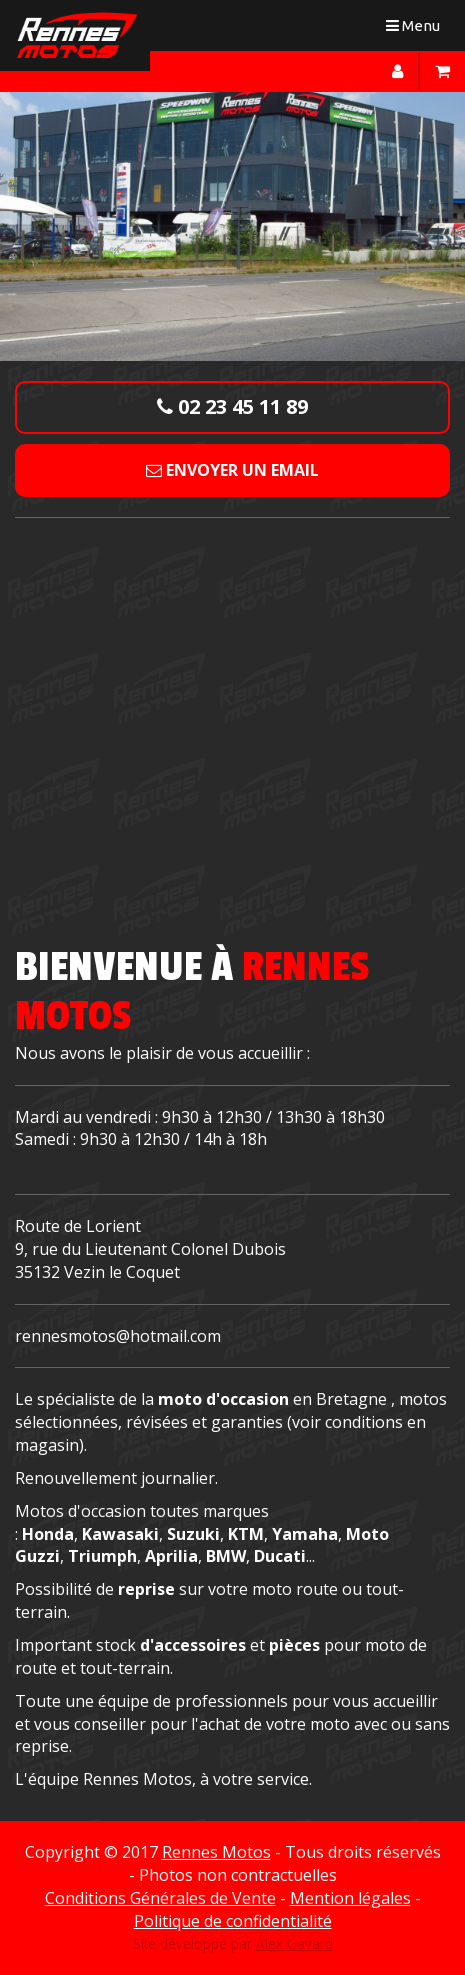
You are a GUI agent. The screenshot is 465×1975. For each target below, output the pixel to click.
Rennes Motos (216, 1852)
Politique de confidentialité (233, 1921)
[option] (232, 225)
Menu (417, 29)
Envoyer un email (232, 470)
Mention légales (350, 1898)
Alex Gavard (294, 1943)
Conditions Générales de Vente (160, 1898)
